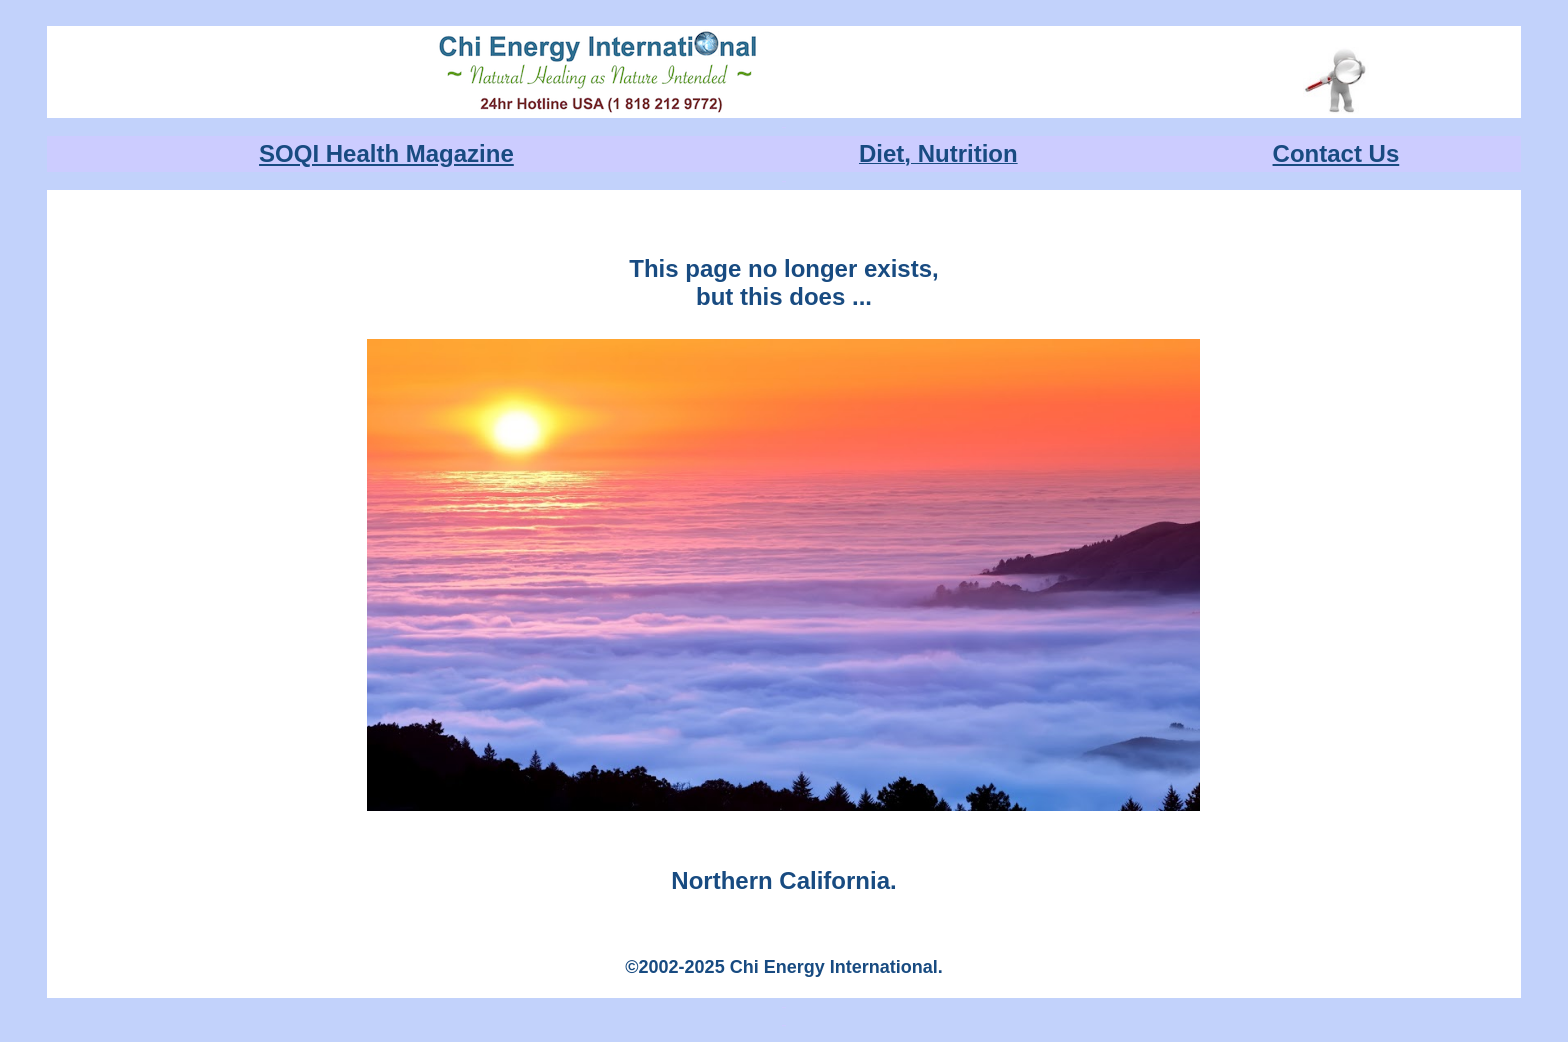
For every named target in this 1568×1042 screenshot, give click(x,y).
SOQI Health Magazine (386, 153)
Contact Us (1336, 153)
